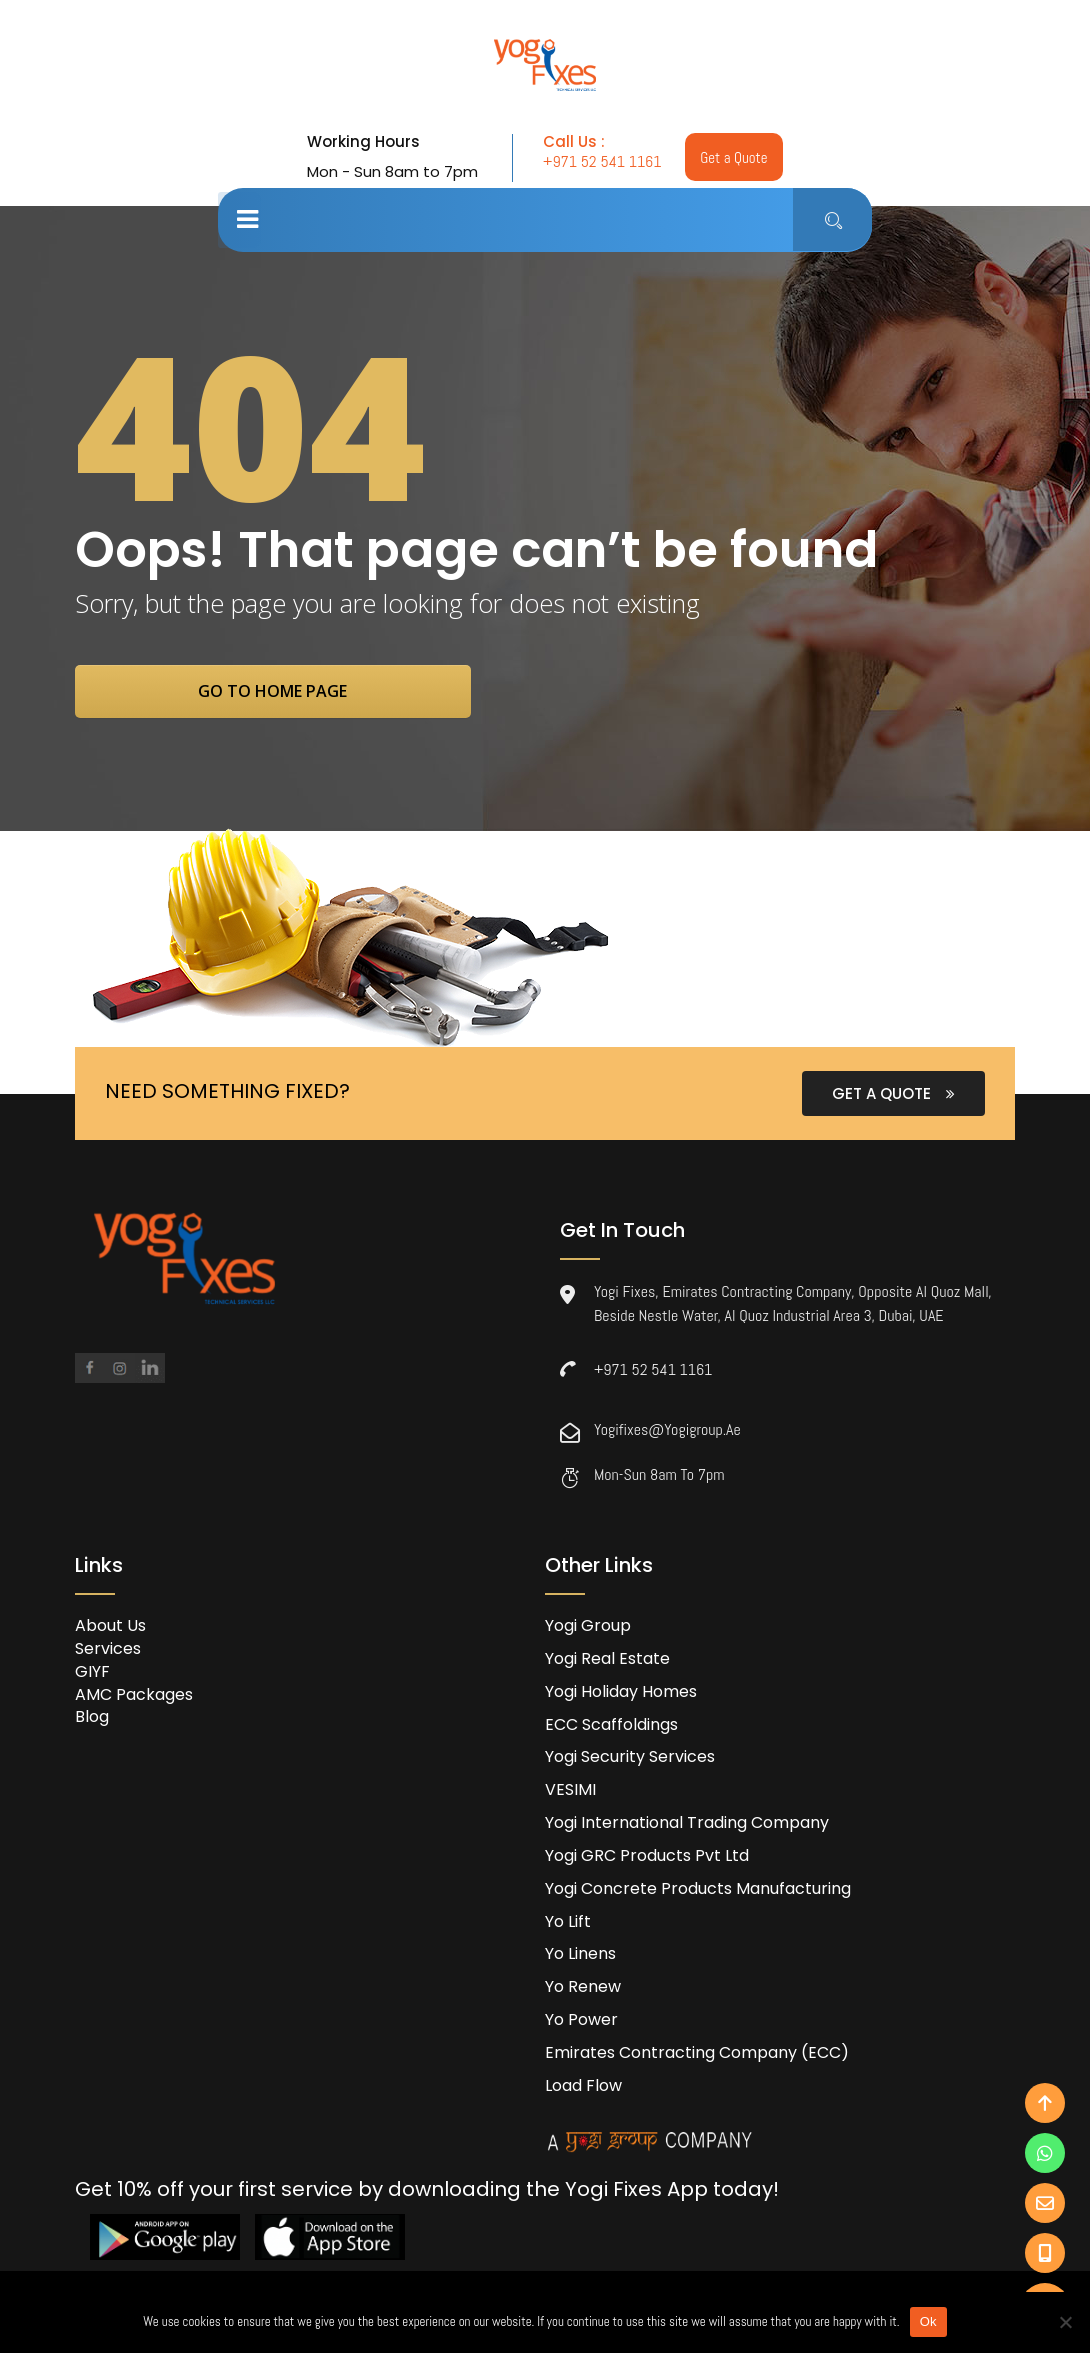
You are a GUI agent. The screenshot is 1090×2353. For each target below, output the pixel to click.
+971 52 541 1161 (600, 161)
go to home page (287, 692)
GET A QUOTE (893, 1095)
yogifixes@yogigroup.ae (667, 1431)
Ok (928, 2321)
